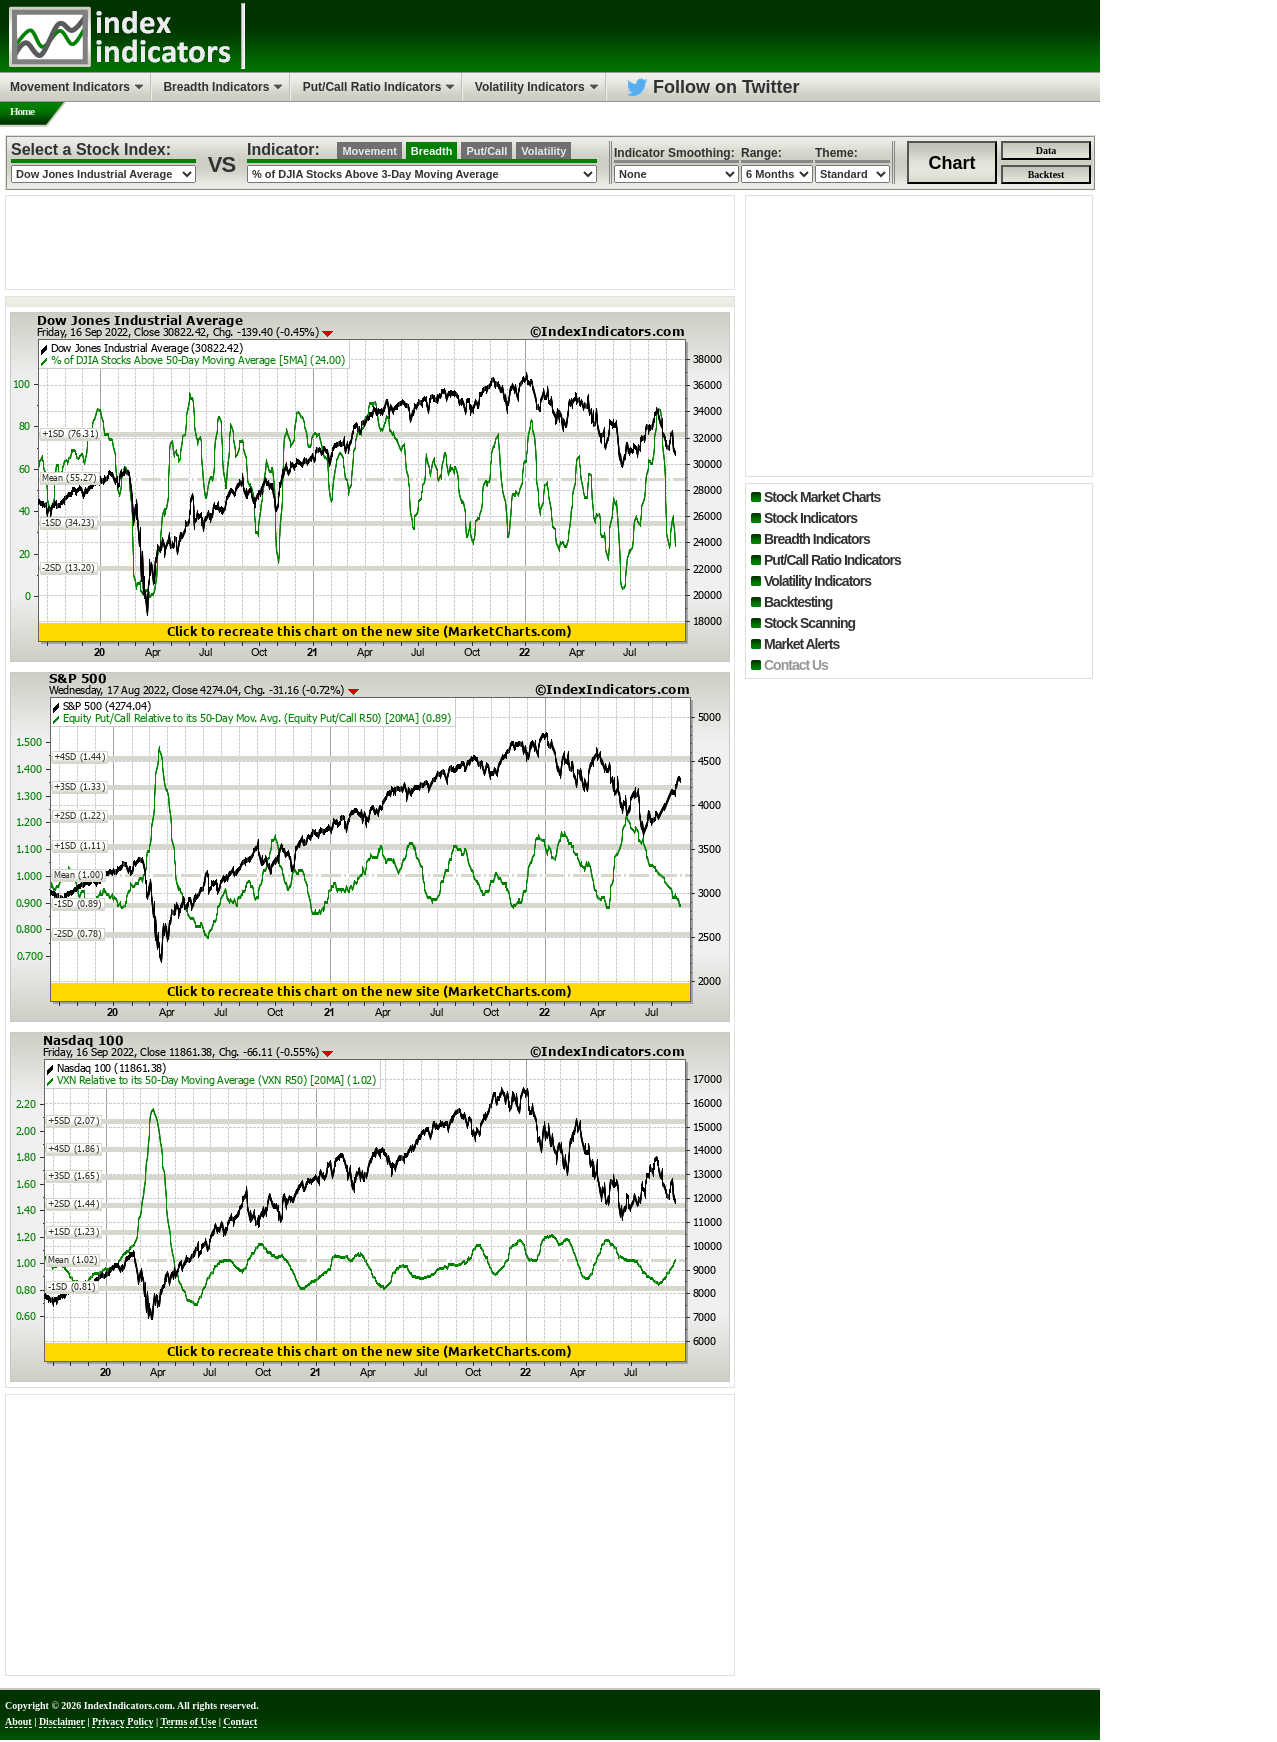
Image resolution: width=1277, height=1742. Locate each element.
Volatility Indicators (817, 581)
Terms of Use (188, 1721)
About (18, 1721)
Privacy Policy (122, 1721)
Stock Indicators (810, 518)
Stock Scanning (809, 623)
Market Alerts (801, 644)
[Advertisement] (370, 241)
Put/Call (486, 151)
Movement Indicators (70, 87)
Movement (369, 151)
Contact (240, 1721)
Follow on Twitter (726, 87)
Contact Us (796, 665)
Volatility (543, 151)
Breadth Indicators (817, 539)
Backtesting (798, 602)
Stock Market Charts (822, 497)
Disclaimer (62, 1721)
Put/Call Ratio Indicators (832, 560)
